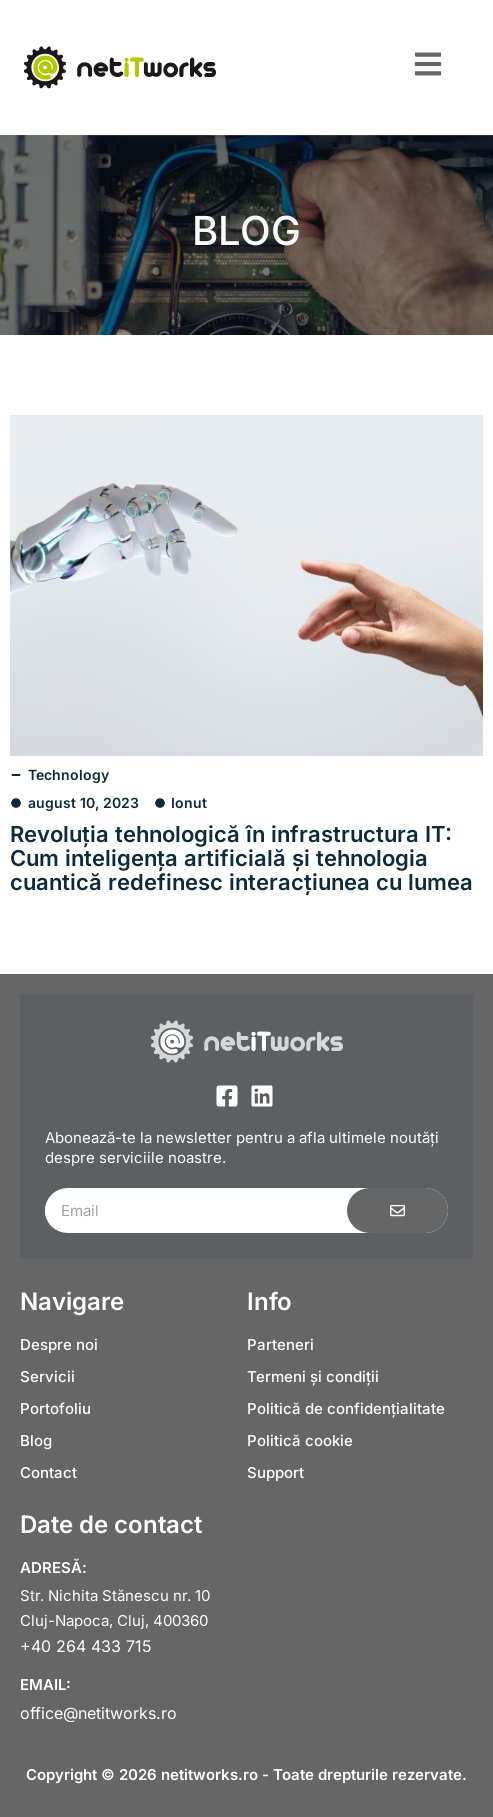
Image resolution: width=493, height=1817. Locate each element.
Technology (68, 774)
